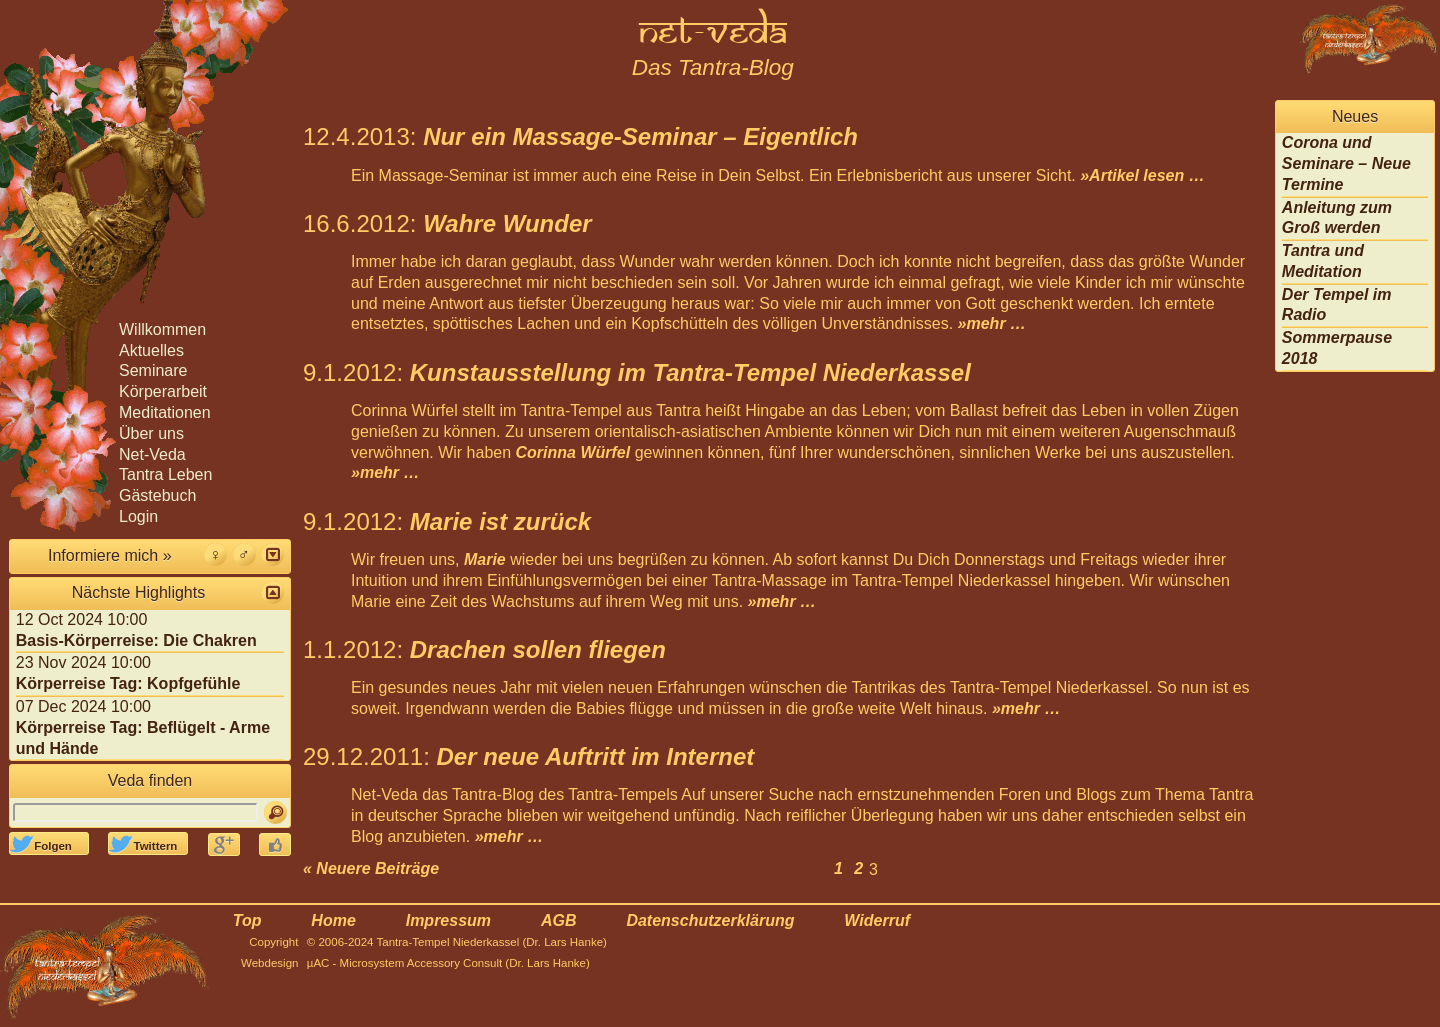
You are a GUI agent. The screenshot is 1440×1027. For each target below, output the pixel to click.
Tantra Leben (165, 474)
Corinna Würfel (573, 452)
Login (138, 516)
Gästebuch (157, 495)
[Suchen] (275, 812)
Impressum (448, 920)
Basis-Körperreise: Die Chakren (136, 640)
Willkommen (162, 329)
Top (247, 920)
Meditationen (165, 412)
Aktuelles (151, 350)
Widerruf (877, 920)
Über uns (151, 433)
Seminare (153, 370)
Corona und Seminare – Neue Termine (1346, 163)
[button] (272, 554)
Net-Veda (152, 454)
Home (333, 920)
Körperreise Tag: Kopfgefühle (128, 683)
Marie (485, 559)
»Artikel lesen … (1142, 175)
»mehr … (992, 323)
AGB (559, 920)
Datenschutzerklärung (710, 920)
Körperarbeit (163, 391)
